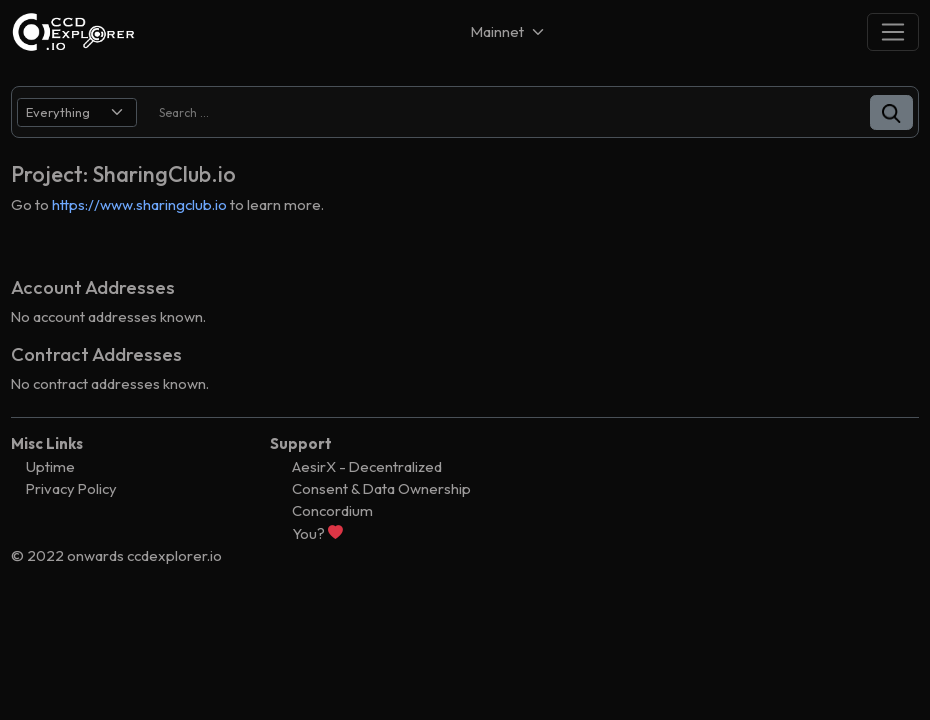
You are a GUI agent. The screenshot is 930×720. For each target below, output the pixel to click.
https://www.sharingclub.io (139, 204)
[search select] (77, 112)
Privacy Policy (71, 488)
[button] (891, 112)
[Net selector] (509, 31)
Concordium (332, 510)
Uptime (50, 466)
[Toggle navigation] (893, 31)
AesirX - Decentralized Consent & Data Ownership (381, 477)
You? (317, 533)
